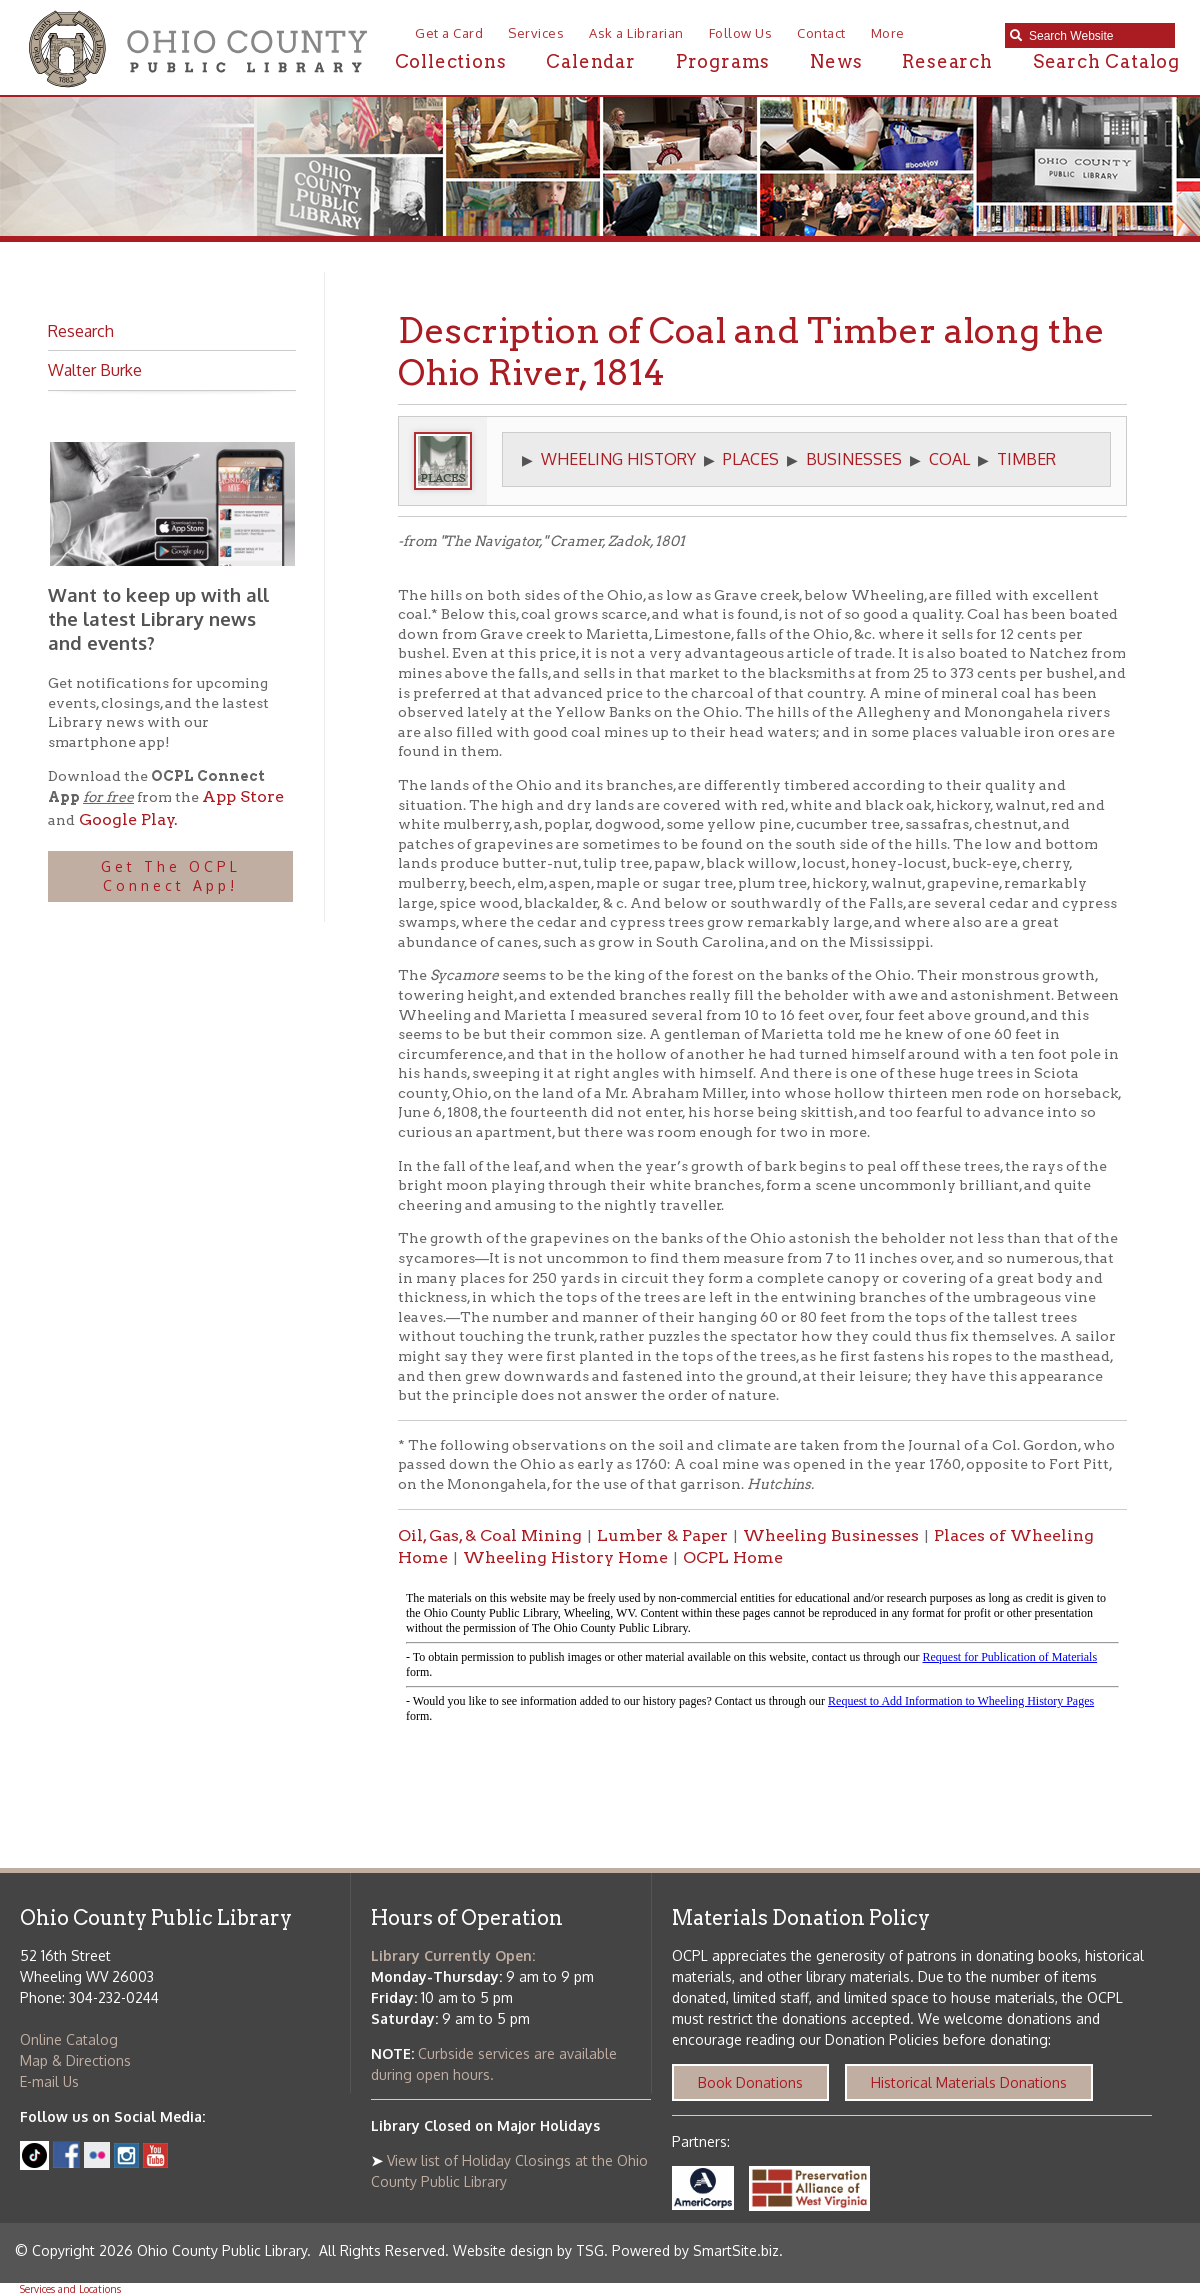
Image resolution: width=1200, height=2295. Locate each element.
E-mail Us (49, 2081)
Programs (723, 61)
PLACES (751, 459)
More (888, 33)
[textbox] (1097, 36)
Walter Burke (95, 370)
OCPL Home (733, 1557)
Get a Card (449, 33)
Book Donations (750, 2082)
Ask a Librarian (636, 33)
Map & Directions (75, 2060)
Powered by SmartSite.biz (695, 2250)
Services (536, 33)
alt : (762, 1658)
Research (947, 61)
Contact (821, 33)
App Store (243, 796)
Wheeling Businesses (831, 1535)
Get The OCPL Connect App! (171, 876)
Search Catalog (1106, 61)
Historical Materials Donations (969, 2082)
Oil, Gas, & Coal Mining (490, 1535)
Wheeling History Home (565, 1557)
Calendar (590, 61)
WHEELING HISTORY (618, 459)
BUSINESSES (854, 459)
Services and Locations (70, 2289)
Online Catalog (69, 2039)
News (836, 61)
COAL (949, 459)
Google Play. (126, 819)
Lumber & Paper (662, 1535)
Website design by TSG (528, 2250)
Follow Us (741, 33)
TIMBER (1026, 459)
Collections (451, 61)
